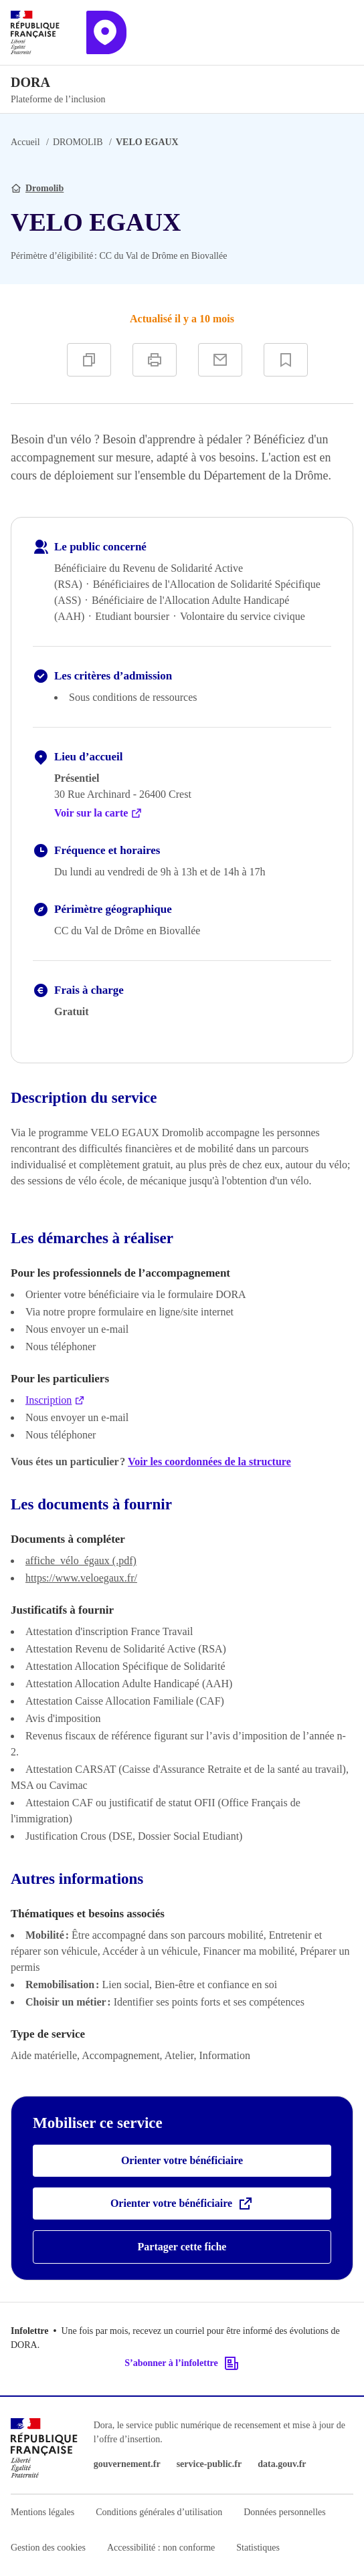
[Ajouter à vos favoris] (286, 360)
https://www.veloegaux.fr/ (81, 1578)
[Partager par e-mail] (220, 360)
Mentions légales (42, 2512)
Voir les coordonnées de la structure (209, 1461)
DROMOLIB (78, 142)
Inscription (55, 1400)
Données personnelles (284, 2512)
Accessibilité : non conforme (161, 2548)
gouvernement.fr (127, 2464)
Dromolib (44, 188)
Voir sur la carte (98, 813)
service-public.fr (209, 2464)
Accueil (25, 142)
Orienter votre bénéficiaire (182, 2160)
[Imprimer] (154, 360)
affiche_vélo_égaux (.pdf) (80, 1560)
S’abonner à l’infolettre (181, 2363)
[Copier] (89, 360)
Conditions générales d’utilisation (159, 2512)
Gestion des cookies (48, 2548)
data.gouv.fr (282, 2464)
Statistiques (258, 2548)
